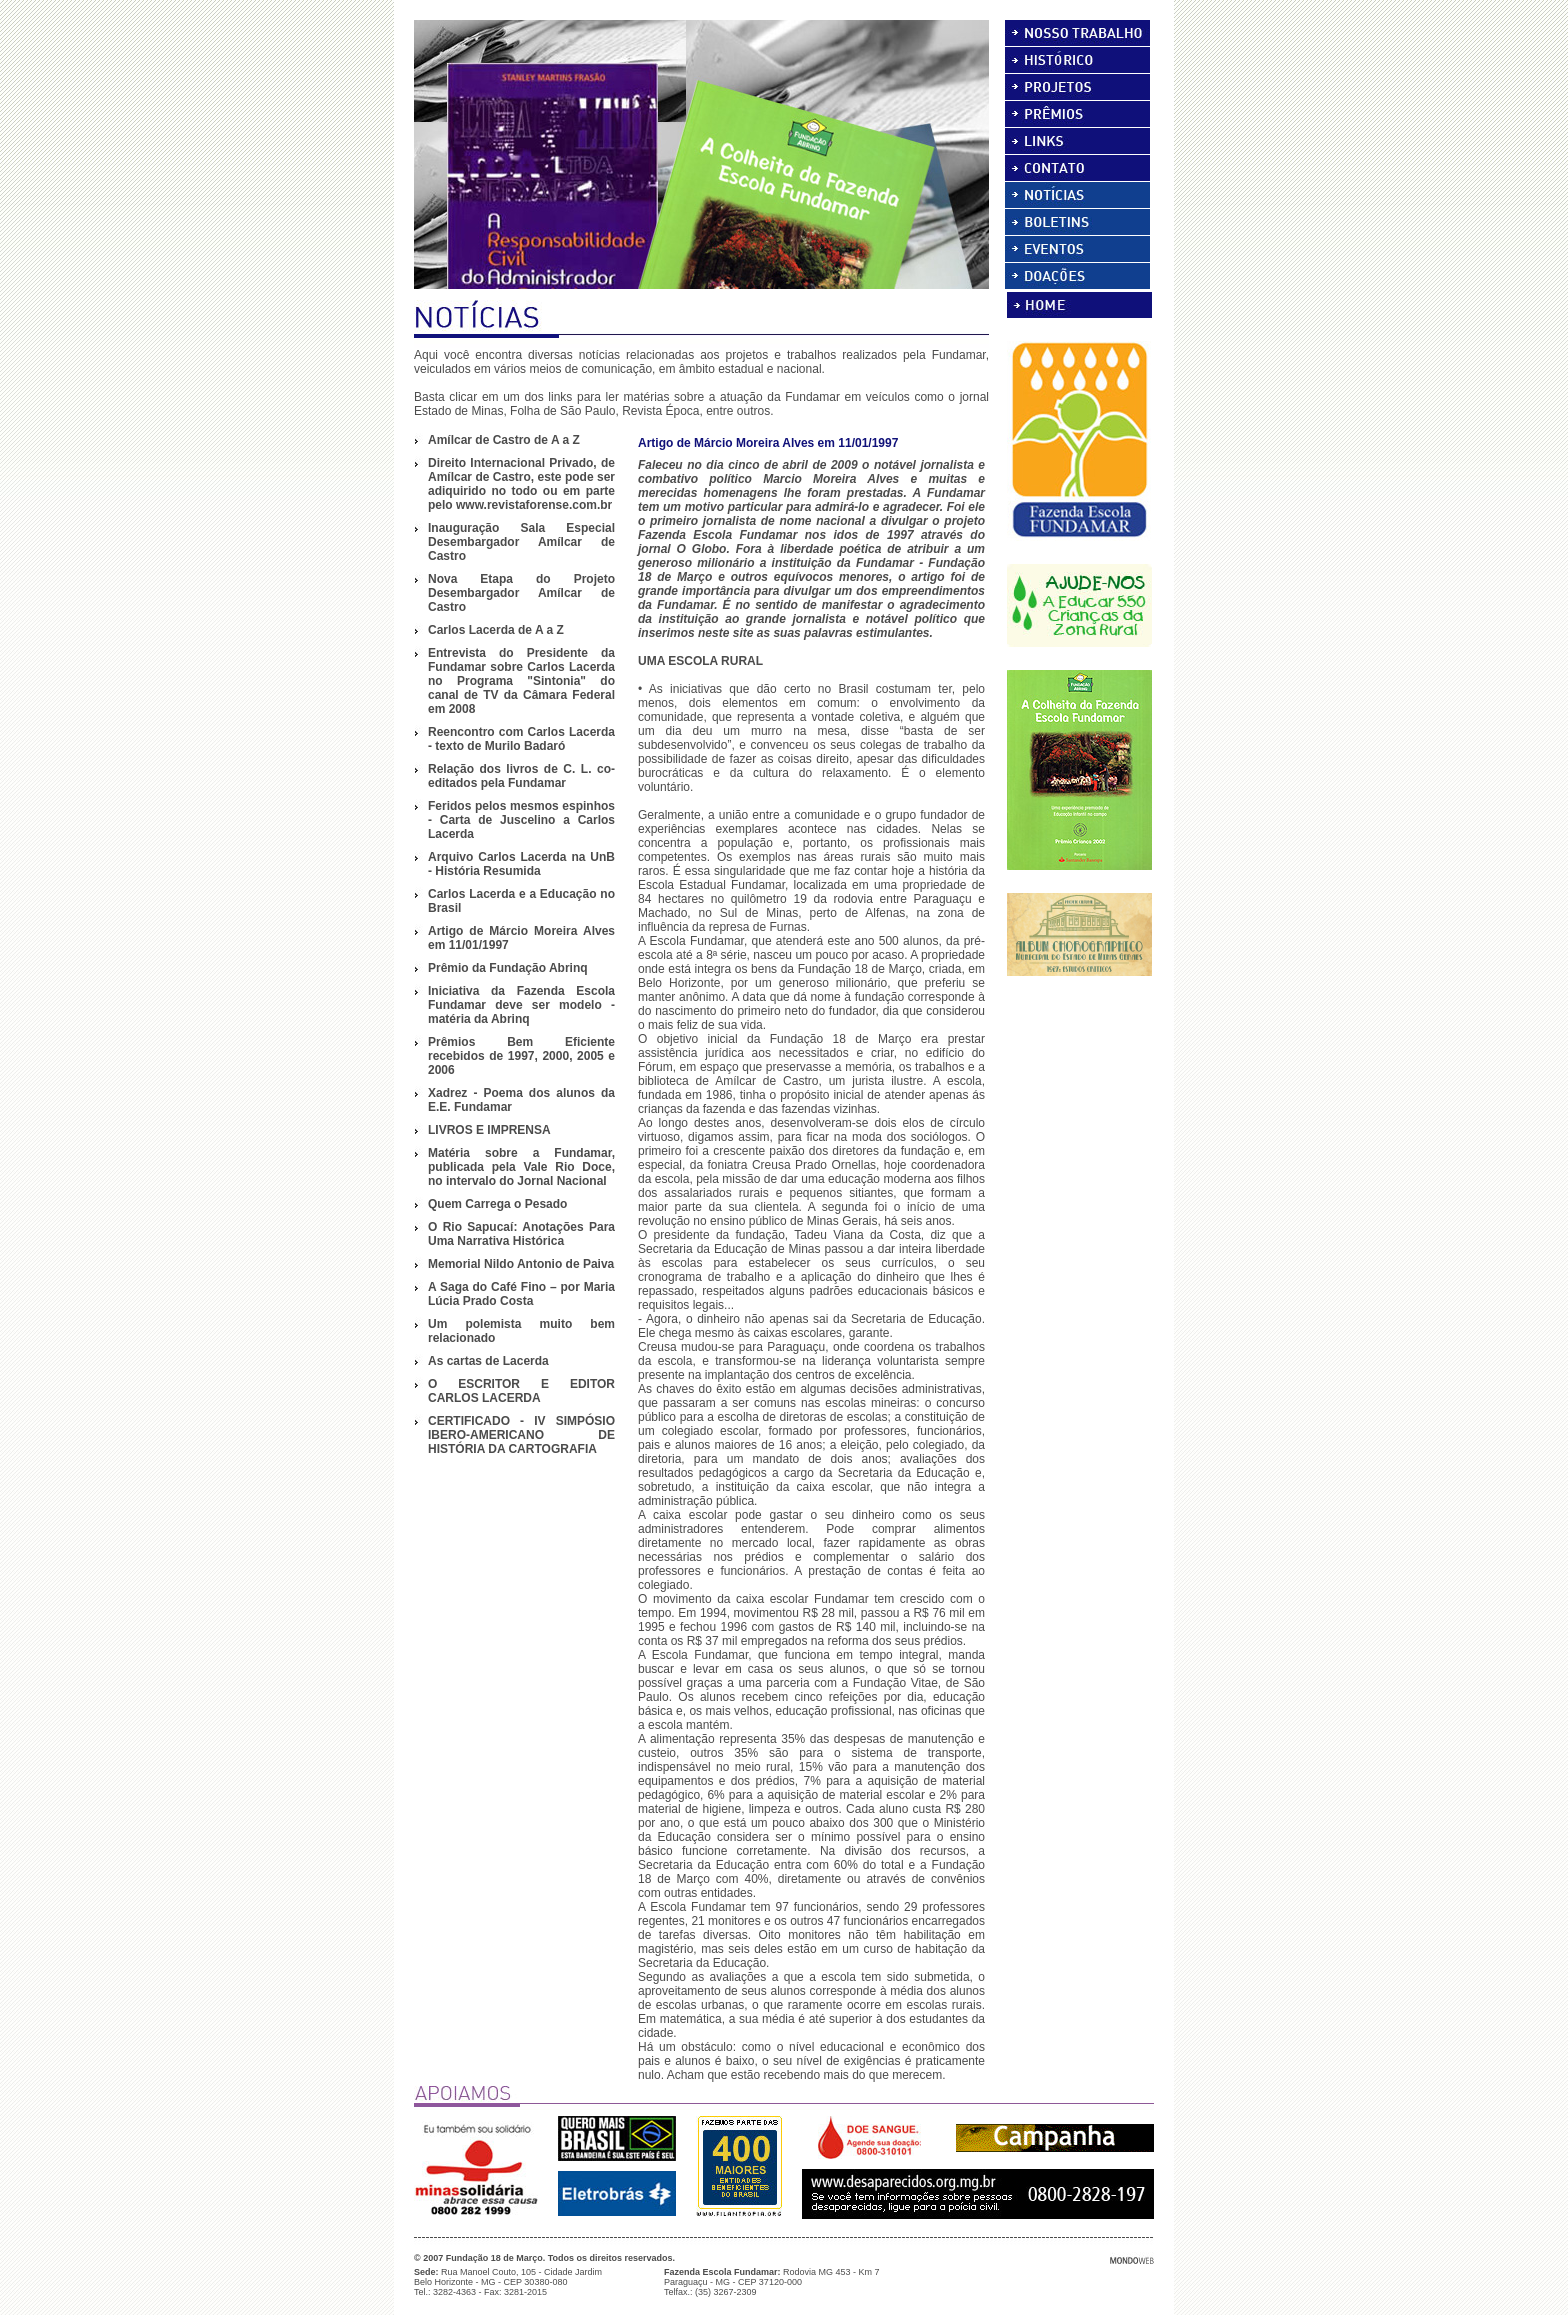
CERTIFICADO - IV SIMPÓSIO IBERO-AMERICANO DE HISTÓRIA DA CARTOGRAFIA (521, 1435)
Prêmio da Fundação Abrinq (508, 968)
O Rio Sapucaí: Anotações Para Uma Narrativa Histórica (521, 1234)
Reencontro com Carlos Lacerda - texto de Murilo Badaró (521, 739)
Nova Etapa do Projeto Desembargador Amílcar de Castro (521, 593)
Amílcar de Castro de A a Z (504, 440)
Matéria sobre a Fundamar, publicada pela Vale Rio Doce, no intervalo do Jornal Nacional (521, 1167)
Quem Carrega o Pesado (497, 1204)
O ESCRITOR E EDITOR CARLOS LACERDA (521, 1391)
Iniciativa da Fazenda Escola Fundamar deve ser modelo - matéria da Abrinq (521, 1005)
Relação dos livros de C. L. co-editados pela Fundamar (521, 776)
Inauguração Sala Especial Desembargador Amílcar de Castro (521, 542)
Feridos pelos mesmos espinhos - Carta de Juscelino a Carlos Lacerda (521, 820)
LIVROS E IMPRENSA (489, 1130)
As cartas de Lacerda (488, 1361)
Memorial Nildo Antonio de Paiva (521, 1264)
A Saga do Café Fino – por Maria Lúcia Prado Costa (521, 1294)
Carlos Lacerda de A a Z (496, 630)
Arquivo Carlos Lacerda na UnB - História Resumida (521, 864)
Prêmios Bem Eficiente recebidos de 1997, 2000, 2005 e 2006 (521, 1056)
